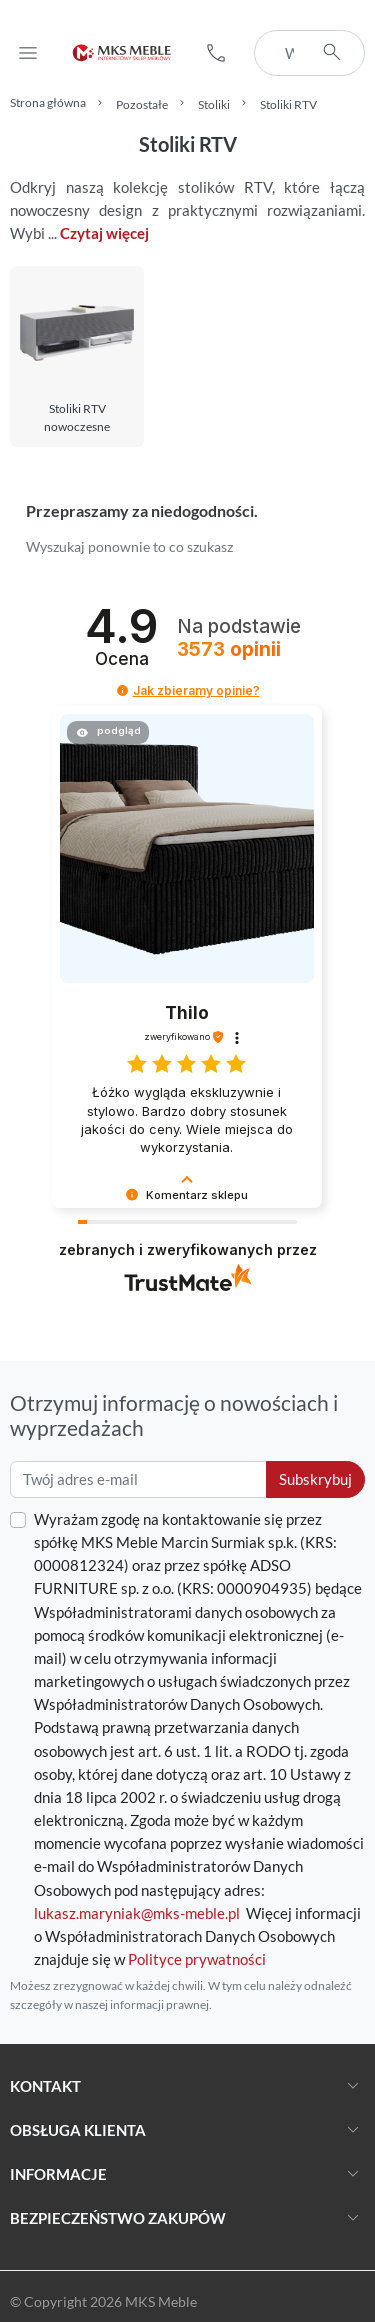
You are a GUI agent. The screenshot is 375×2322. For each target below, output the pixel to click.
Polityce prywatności (197, 1959)
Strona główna (48, 102)
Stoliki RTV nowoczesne (77, 418)
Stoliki (214, 104)
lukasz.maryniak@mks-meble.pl (137, 1913)
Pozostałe (142, 104)
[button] (216, 53)
